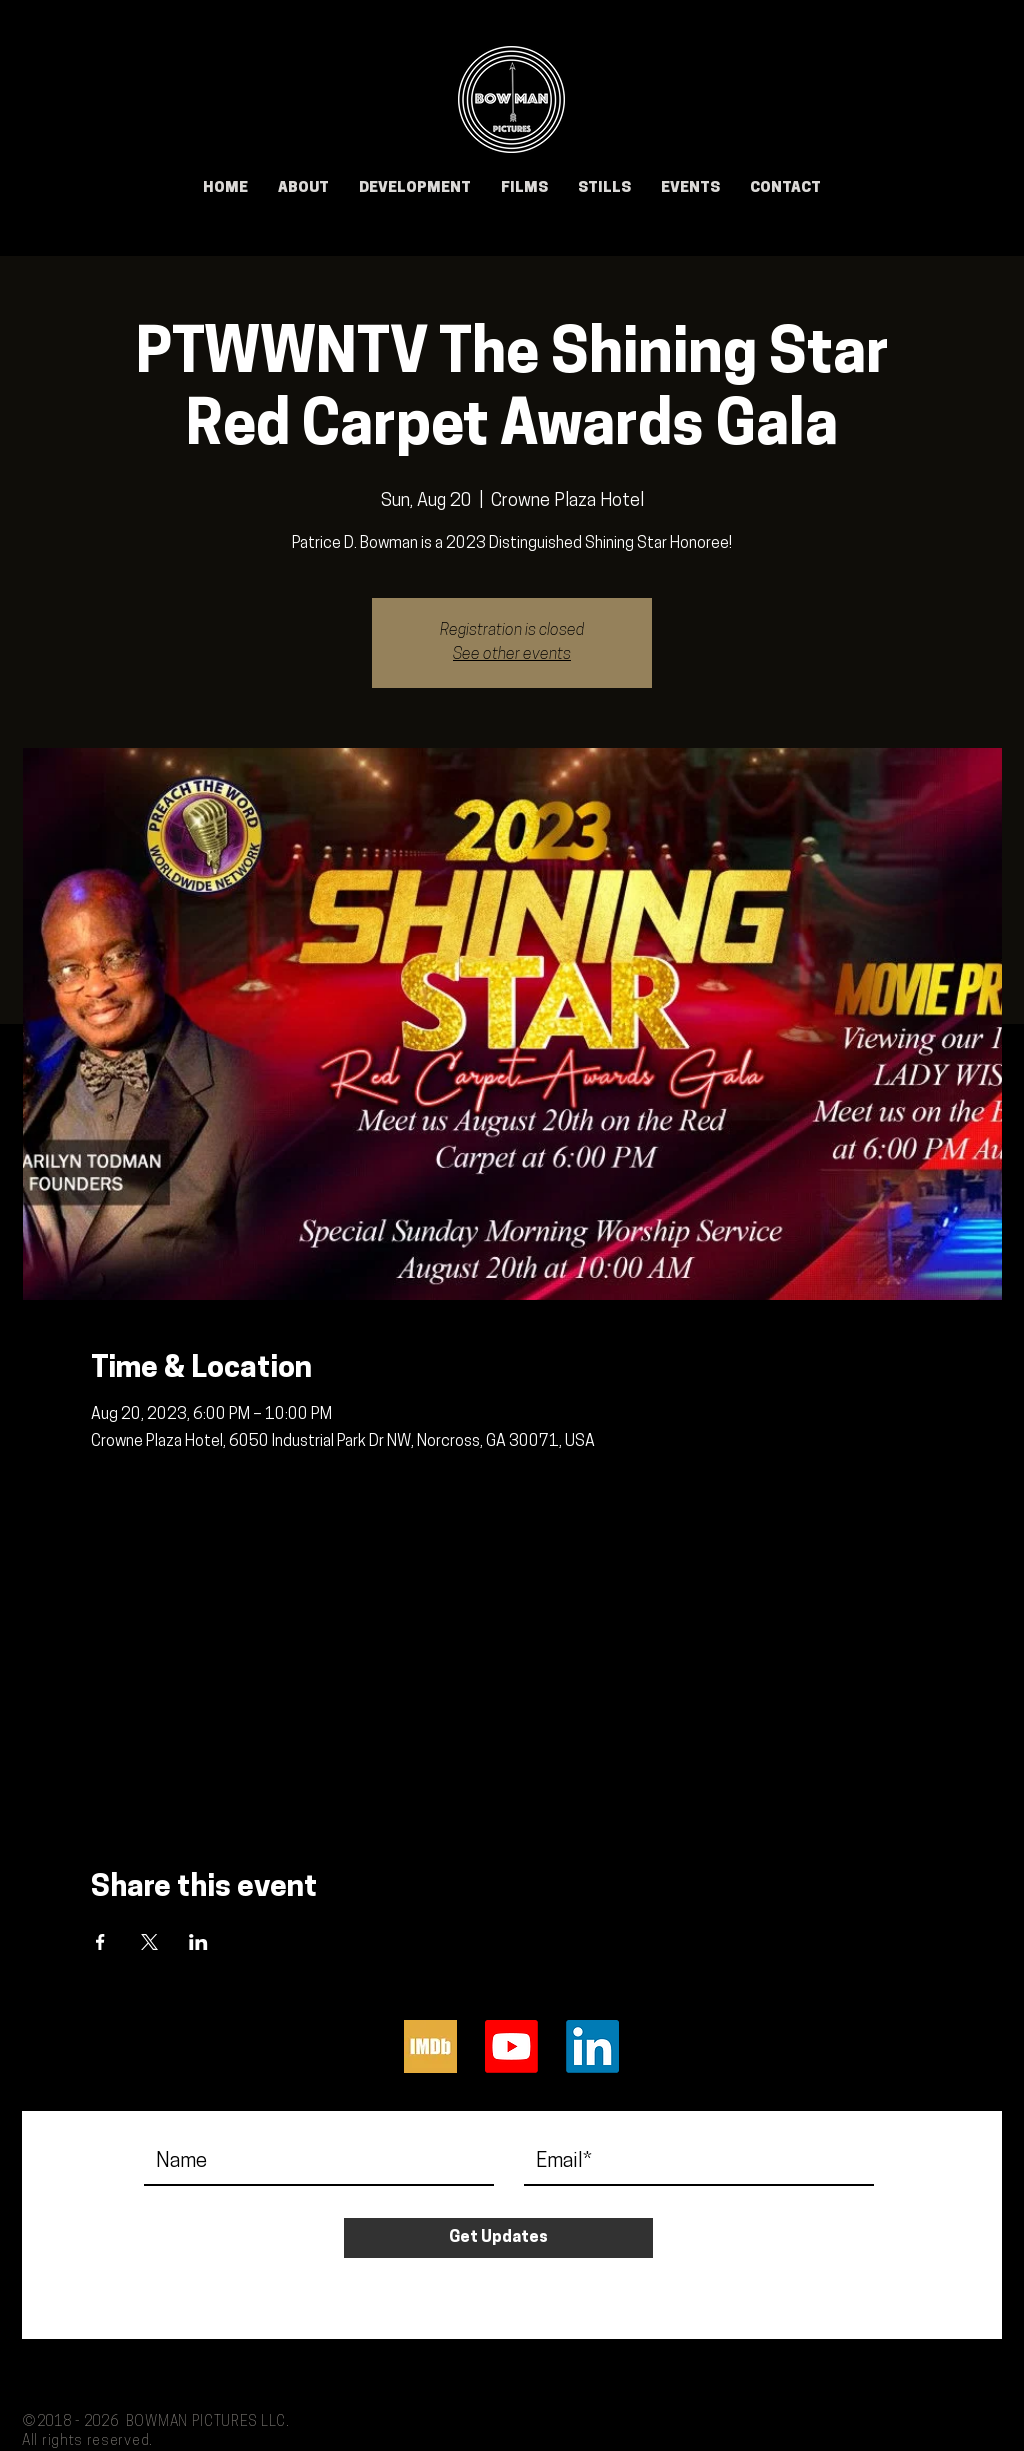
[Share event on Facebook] (100, 1942)
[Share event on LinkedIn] (198, 1942)
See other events (512, 655)
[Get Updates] (498, 2238)
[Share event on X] (149, 1942)
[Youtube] (511, 2046)
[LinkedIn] (592, 2046)
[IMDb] (430, 2046)
